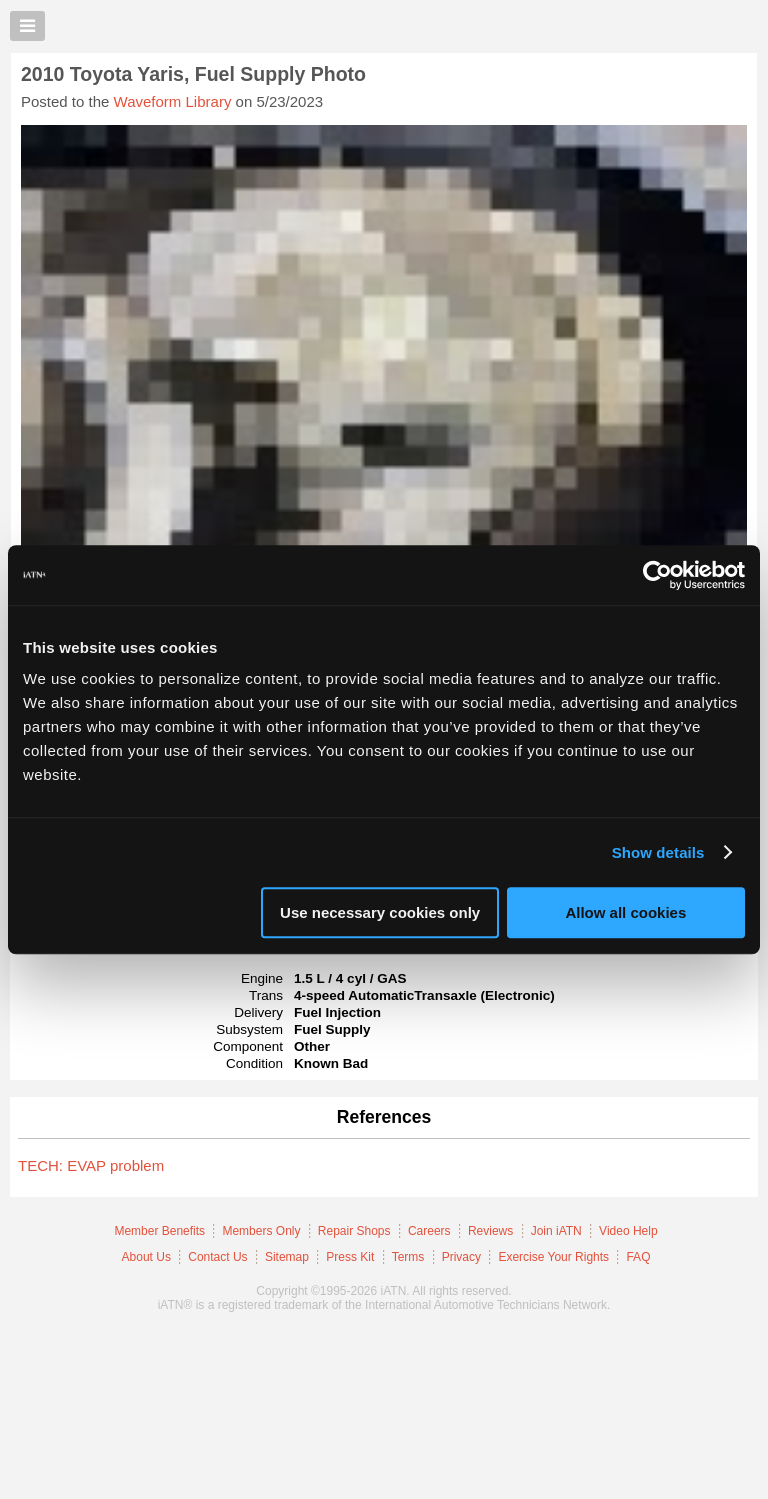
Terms (408, 1257)
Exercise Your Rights (553, 1257)
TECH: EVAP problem (91, 1165)
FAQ (638, 1257)
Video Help (628, 1231)
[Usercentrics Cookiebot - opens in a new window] (657, 575)
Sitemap (287, 1257)
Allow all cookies (625, 912)
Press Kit (350, 1257)
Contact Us (217, 1257)
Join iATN (556, 1231)
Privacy (461, 1257)
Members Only (261, 1231)
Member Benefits (159, 1231)
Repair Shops (354, 1231)
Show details (658, 852)
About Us (146, 1257)
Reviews (490, 1231)
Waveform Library (173, 101)
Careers (429, 1231)
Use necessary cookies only (380, 912)
